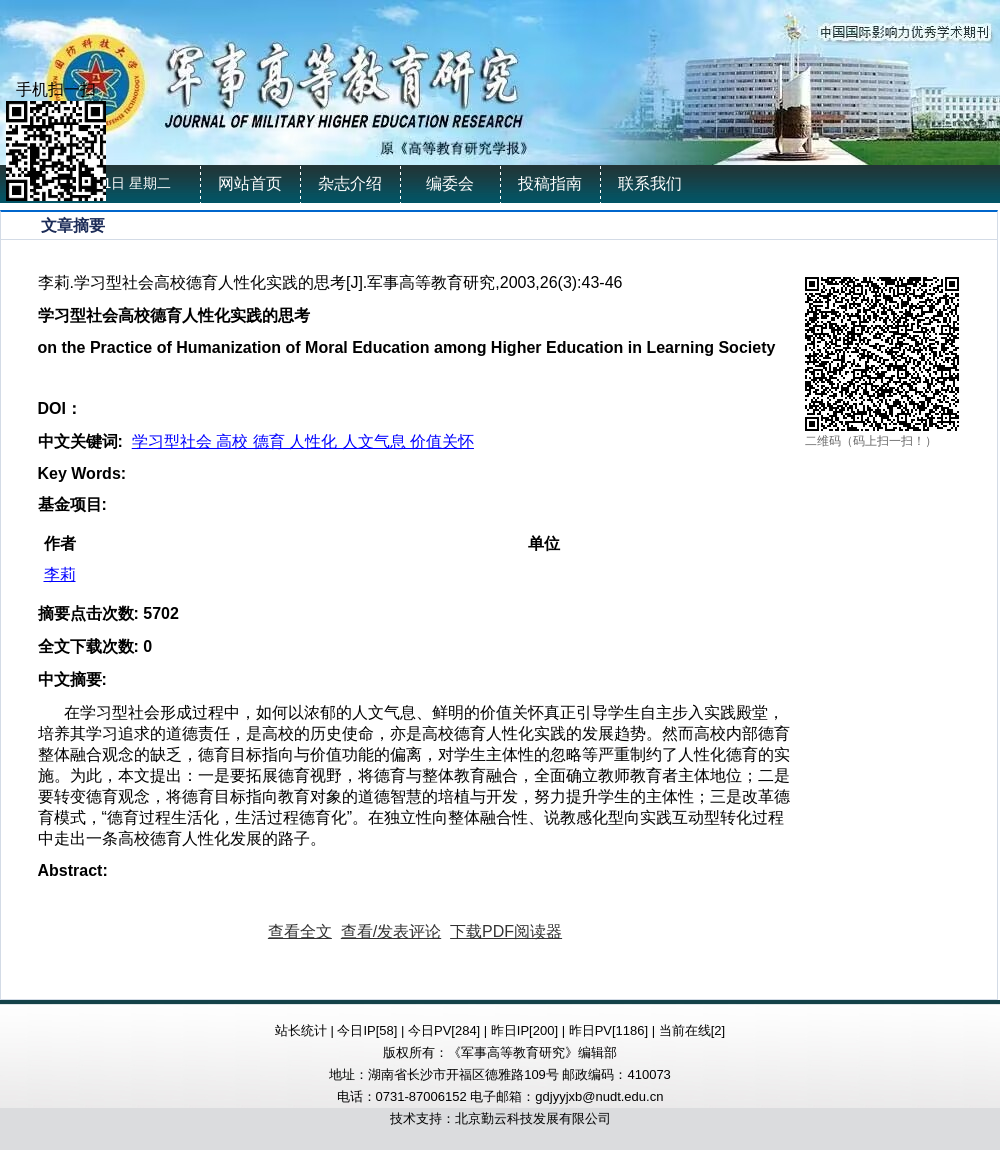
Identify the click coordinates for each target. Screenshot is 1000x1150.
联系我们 (650, 183)
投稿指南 (550, 183)
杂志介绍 (350, 183)
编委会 (450, 183)
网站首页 (250, 183)
